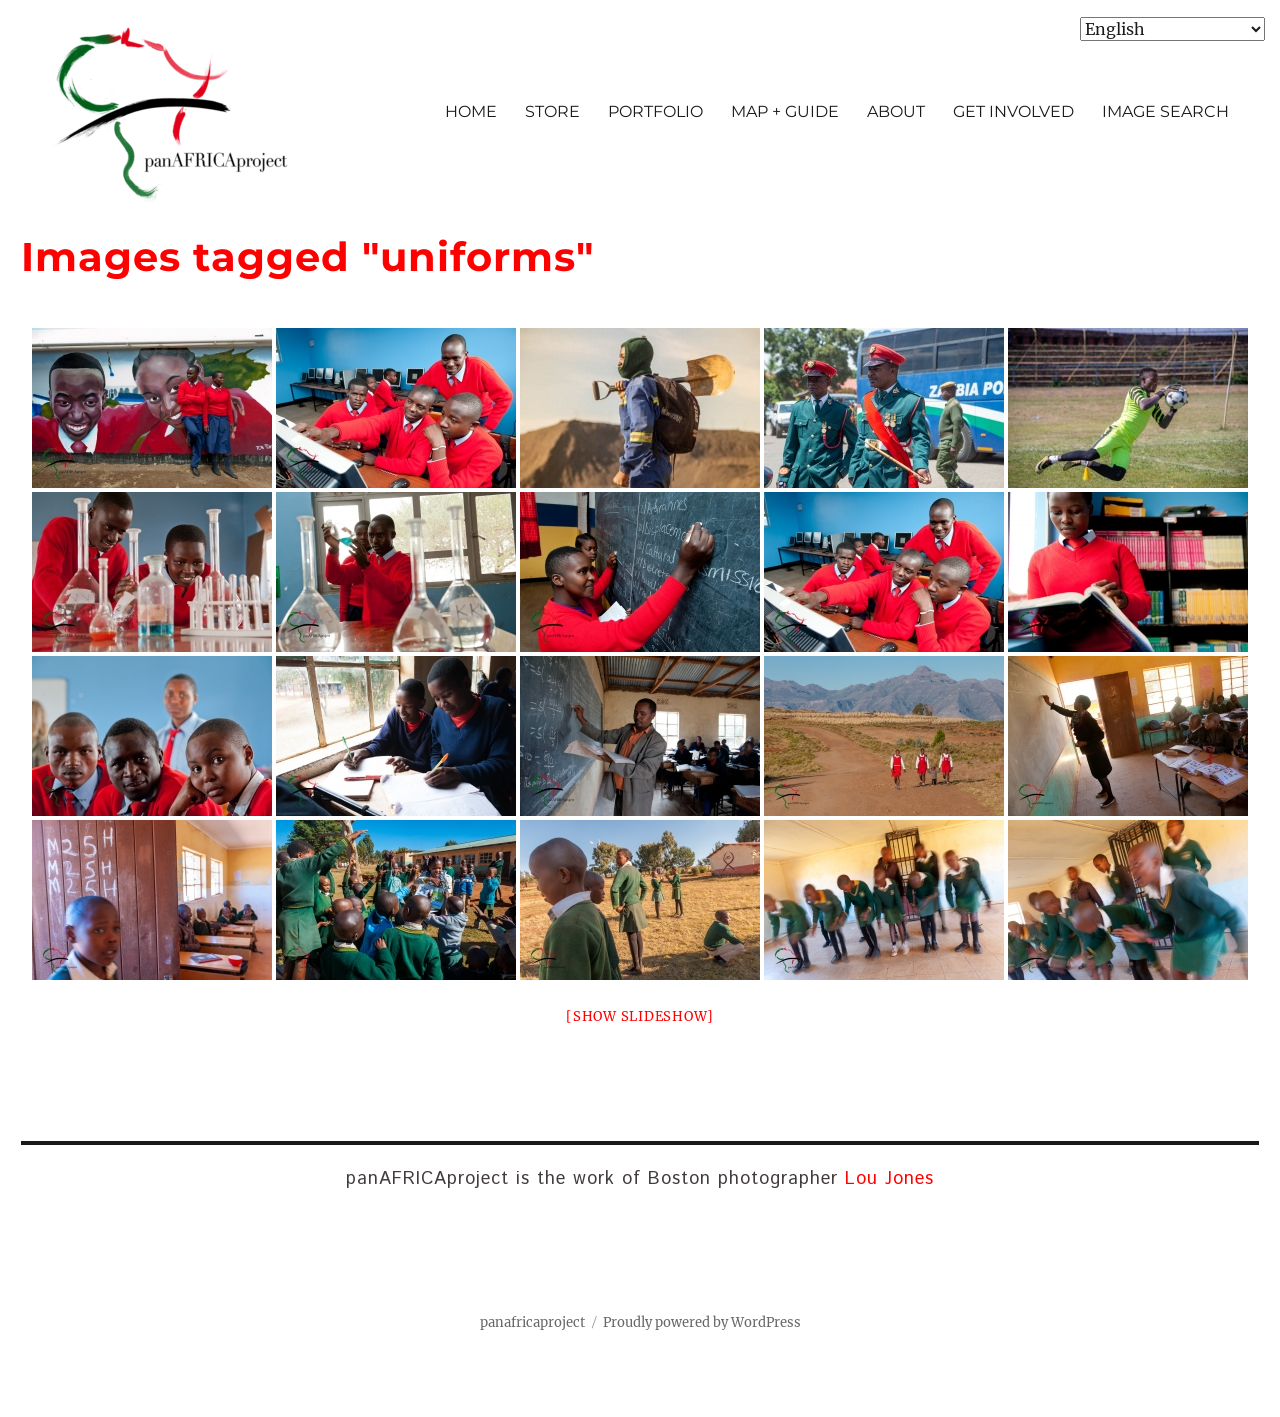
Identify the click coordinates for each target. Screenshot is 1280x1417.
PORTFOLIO (655, 111)
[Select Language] (1172, 29)
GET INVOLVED (1013, 111)
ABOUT (896, 111)
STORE (552, 111)
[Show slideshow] (640, 1016)
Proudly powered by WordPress (702, 1322)
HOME (471, 111)
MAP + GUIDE (785, 111)
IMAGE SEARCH (1165, 111)
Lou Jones (889, 1179)
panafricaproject (532, 1322)
